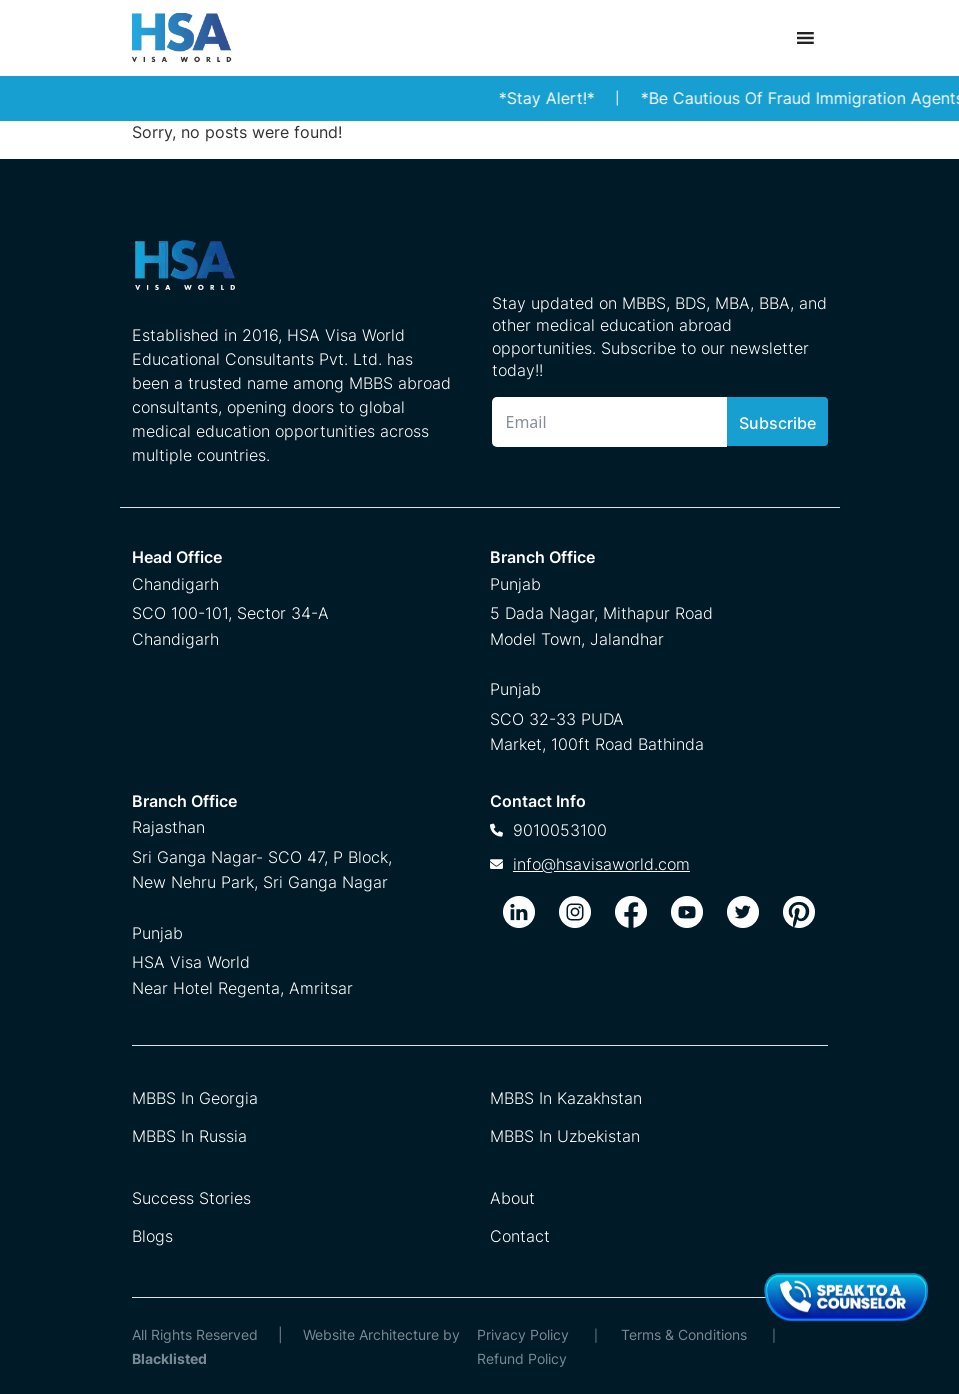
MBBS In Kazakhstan (566, 1098)
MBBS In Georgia (195, 1098)
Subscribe (777, 423)
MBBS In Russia (189, 1136)
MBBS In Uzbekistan (565, 1136)
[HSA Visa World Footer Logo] (292, 273)
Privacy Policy (523, 1334)
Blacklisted (169, 1358)
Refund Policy (522, 1358)
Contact (520, 1236)
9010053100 (560, 830)
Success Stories (191, 1198)
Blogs (152, 1236)
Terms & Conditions (684, 1334)
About (512, 1198)
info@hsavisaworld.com (601, 864)
